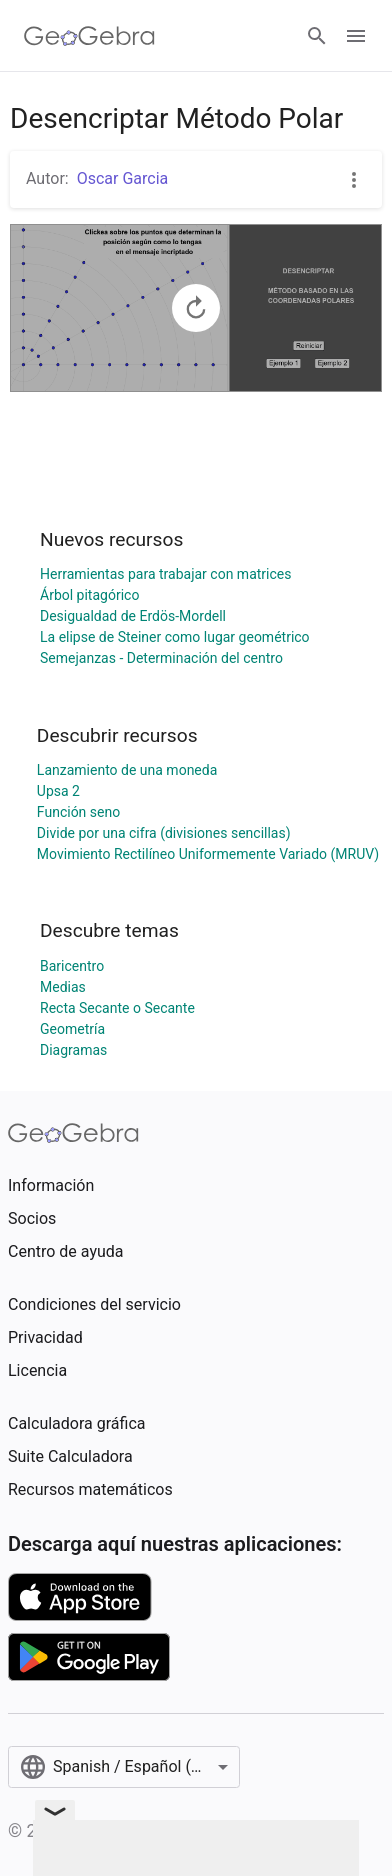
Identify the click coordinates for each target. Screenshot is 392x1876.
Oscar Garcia (123, 178)
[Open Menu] (356, 36)
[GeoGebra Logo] (89, 36)
